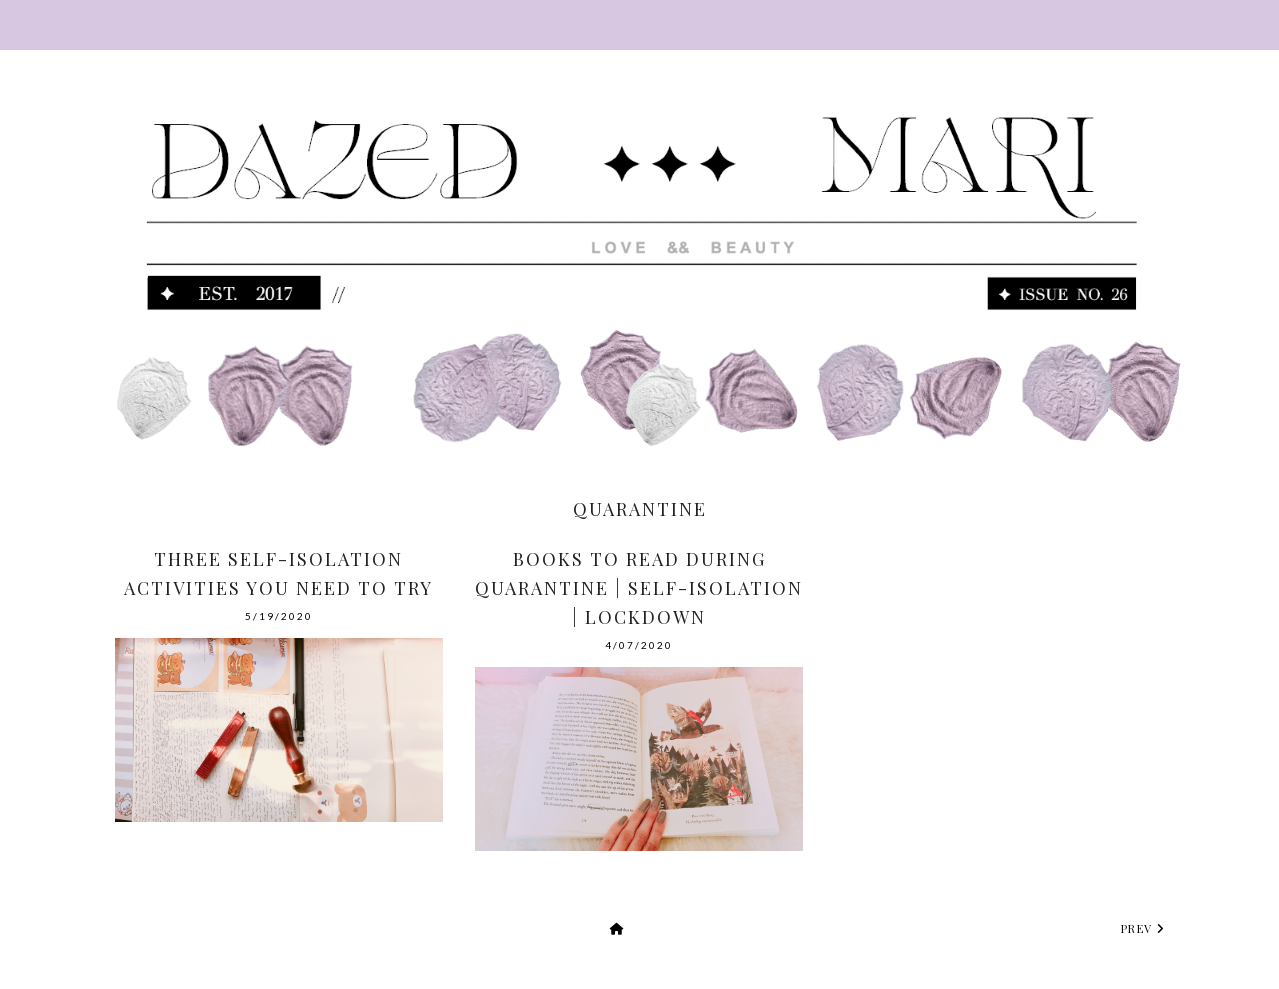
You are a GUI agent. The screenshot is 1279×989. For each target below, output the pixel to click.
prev (1143, 928)
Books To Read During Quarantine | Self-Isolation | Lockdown (639, 588)
